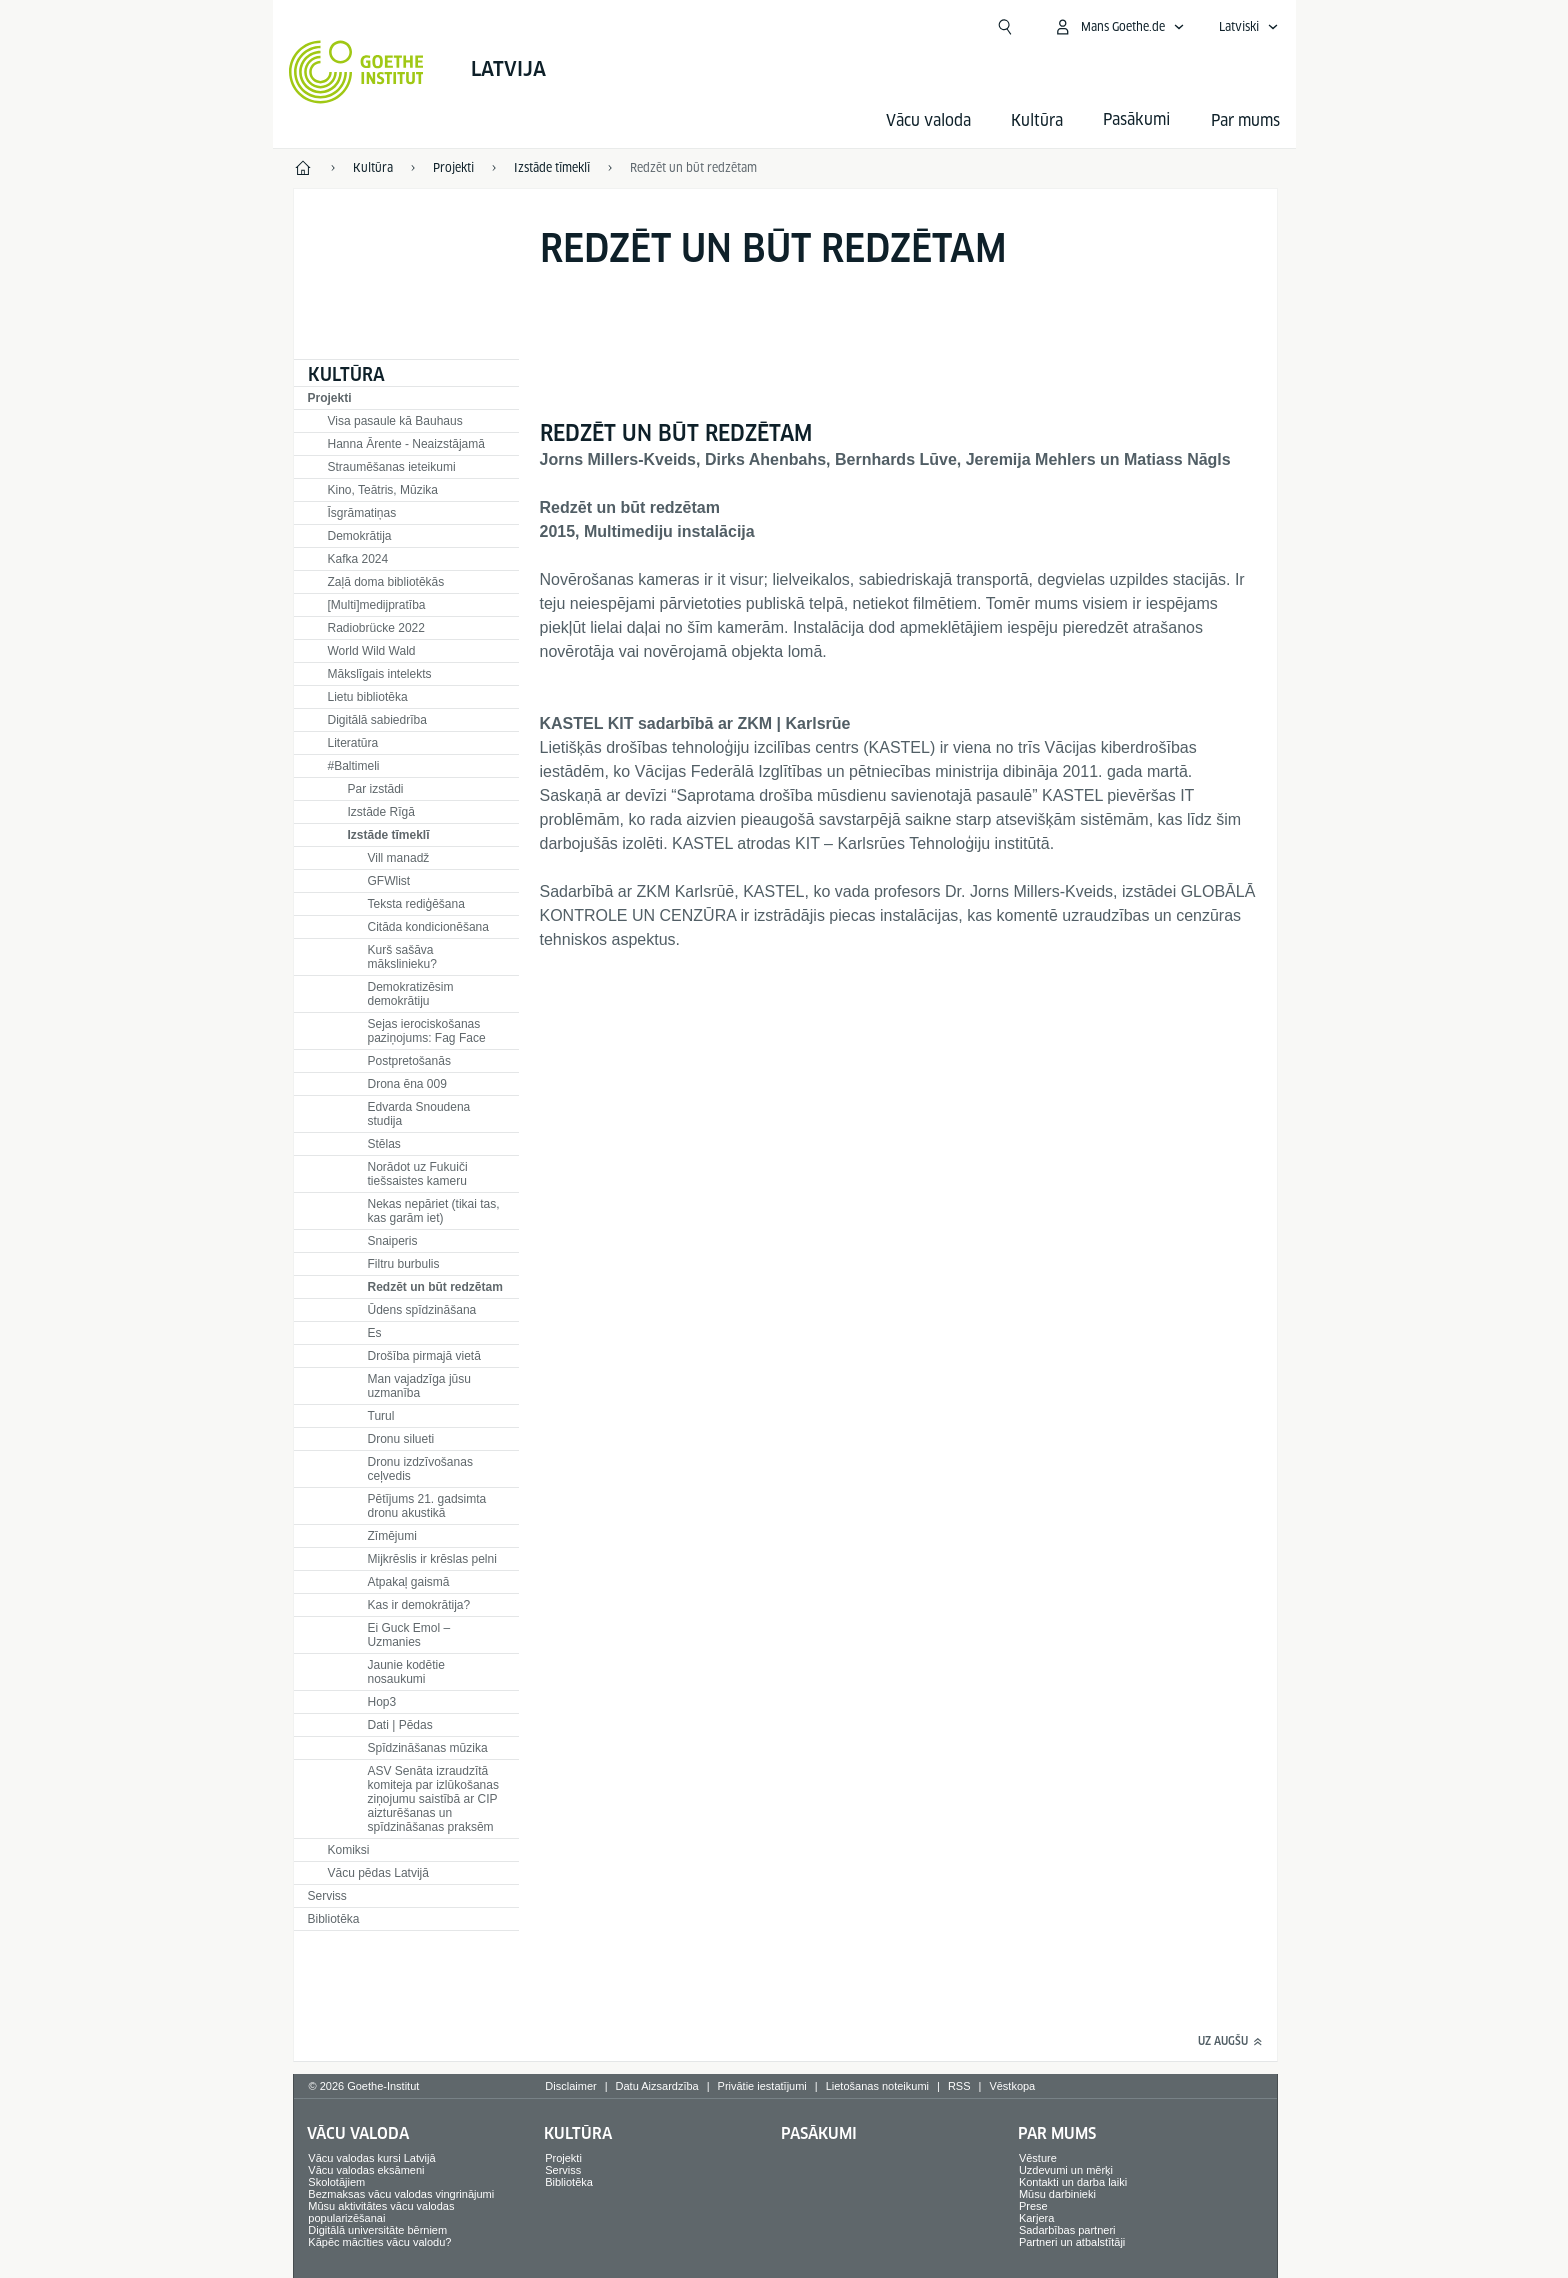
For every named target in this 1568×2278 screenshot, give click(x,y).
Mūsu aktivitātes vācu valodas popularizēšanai (381, 2212)
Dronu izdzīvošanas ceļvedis (420, 1469)
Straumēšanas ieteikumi (392, 467)
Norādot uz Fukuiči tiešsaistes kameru (418, 1174)
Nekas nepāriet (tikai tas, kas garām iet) (434, 1211)
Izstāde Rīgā (381, 812)
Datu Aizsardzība (657, 2086)
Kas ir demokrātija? (419, 1605)
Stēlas (384, 1144)
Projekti (330, 398)
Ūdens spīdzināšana (422, 1310)
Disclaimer (570, 2086)
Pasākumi (819, 2133)
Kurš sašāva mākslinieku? (402, 957)
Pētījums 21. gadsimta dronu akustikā (427, 1506)
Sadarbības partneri (1067, 2230)
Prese (1033, 2206)
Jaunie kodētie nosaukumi (406, 1672)
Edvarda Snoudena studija (419, 1114)
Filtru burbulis (404, 1264)
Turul (381, 1416)
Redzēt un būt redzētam (435, 1287)
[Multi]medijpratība (377, 605)
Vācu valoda (928, 120)
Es (375, 1333)
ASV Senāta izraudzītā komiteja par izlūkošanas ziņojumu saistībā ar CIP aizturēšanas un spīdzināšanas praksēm (433, 1799)
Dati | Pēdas (400, 1725)
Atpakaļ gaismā (409, 1582)
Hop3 (382, 1702)
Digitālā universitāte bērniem (377, 2230)
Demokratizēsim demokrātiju (411, 994)
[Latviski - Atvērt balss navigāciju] (1249, 27)
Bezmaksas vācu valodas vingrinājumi (401, 2194)
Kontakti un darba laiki (1073, 2182)
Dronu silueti (401, 1439)
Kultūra (1037, 120)
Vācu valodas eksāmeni (366, 2170)
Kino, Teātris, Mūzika (383, 490)
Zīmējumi (392, 1536)
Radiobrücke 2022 (376, 628)
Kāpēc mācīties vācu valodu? (379, 2242)
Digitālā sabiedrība (377, 720)
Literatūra (353, 743)
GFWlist (389, 881)
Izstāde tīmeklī (389, 835)
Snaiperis (393, 1241)
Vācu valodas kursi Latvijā (371, 2158)
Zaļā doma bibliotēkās (386, 582)
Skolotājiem (336, 2182)
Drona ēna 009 (407, 1084)
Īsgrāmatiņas (362, 513)
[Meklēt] (1005, 27)
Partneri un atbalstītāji (1072, 2242)
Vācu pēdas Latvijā (378, 1873)
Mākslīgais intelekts (380, 674)
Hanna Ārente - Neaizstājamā (406, 444)
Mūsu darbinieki (1057, 2194)
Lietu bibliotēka (368, 697)
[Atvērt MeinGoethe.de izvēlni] (1119, 27)
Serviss (327, 1896)
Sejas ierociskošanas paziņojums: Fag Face (427, 1031)
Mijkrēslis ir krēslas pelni (432, 1559)
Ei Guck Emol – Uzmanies (409, 1635)
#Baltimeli (354, 766)
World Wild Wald (372, 651)
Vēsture (1038, 2158)
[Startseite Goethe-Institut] (356, 72)
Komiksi (349, 1850)
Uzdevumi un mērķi (1066, 2170)
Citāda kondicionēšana (428, 927)
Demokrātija (360, 536)
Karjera (1036, 2218)
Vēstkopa (1012, 2086)
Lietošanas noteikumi (877, 2086)
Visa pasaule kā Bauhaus (395, 421)
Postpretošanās (409, 1061)
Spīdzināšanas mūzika (428, 1748)
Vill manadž (399, 858)
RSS (959, 2086)
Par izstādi (376, 789)
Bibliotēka (334, 1919)
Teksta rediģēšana (416, 904)
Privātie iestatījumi (762, 2086)
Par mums (1245, 120)
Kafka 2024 (358, 559)
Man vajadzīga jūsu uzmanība (419, 1386)
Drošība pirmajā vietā (424, 1356)
